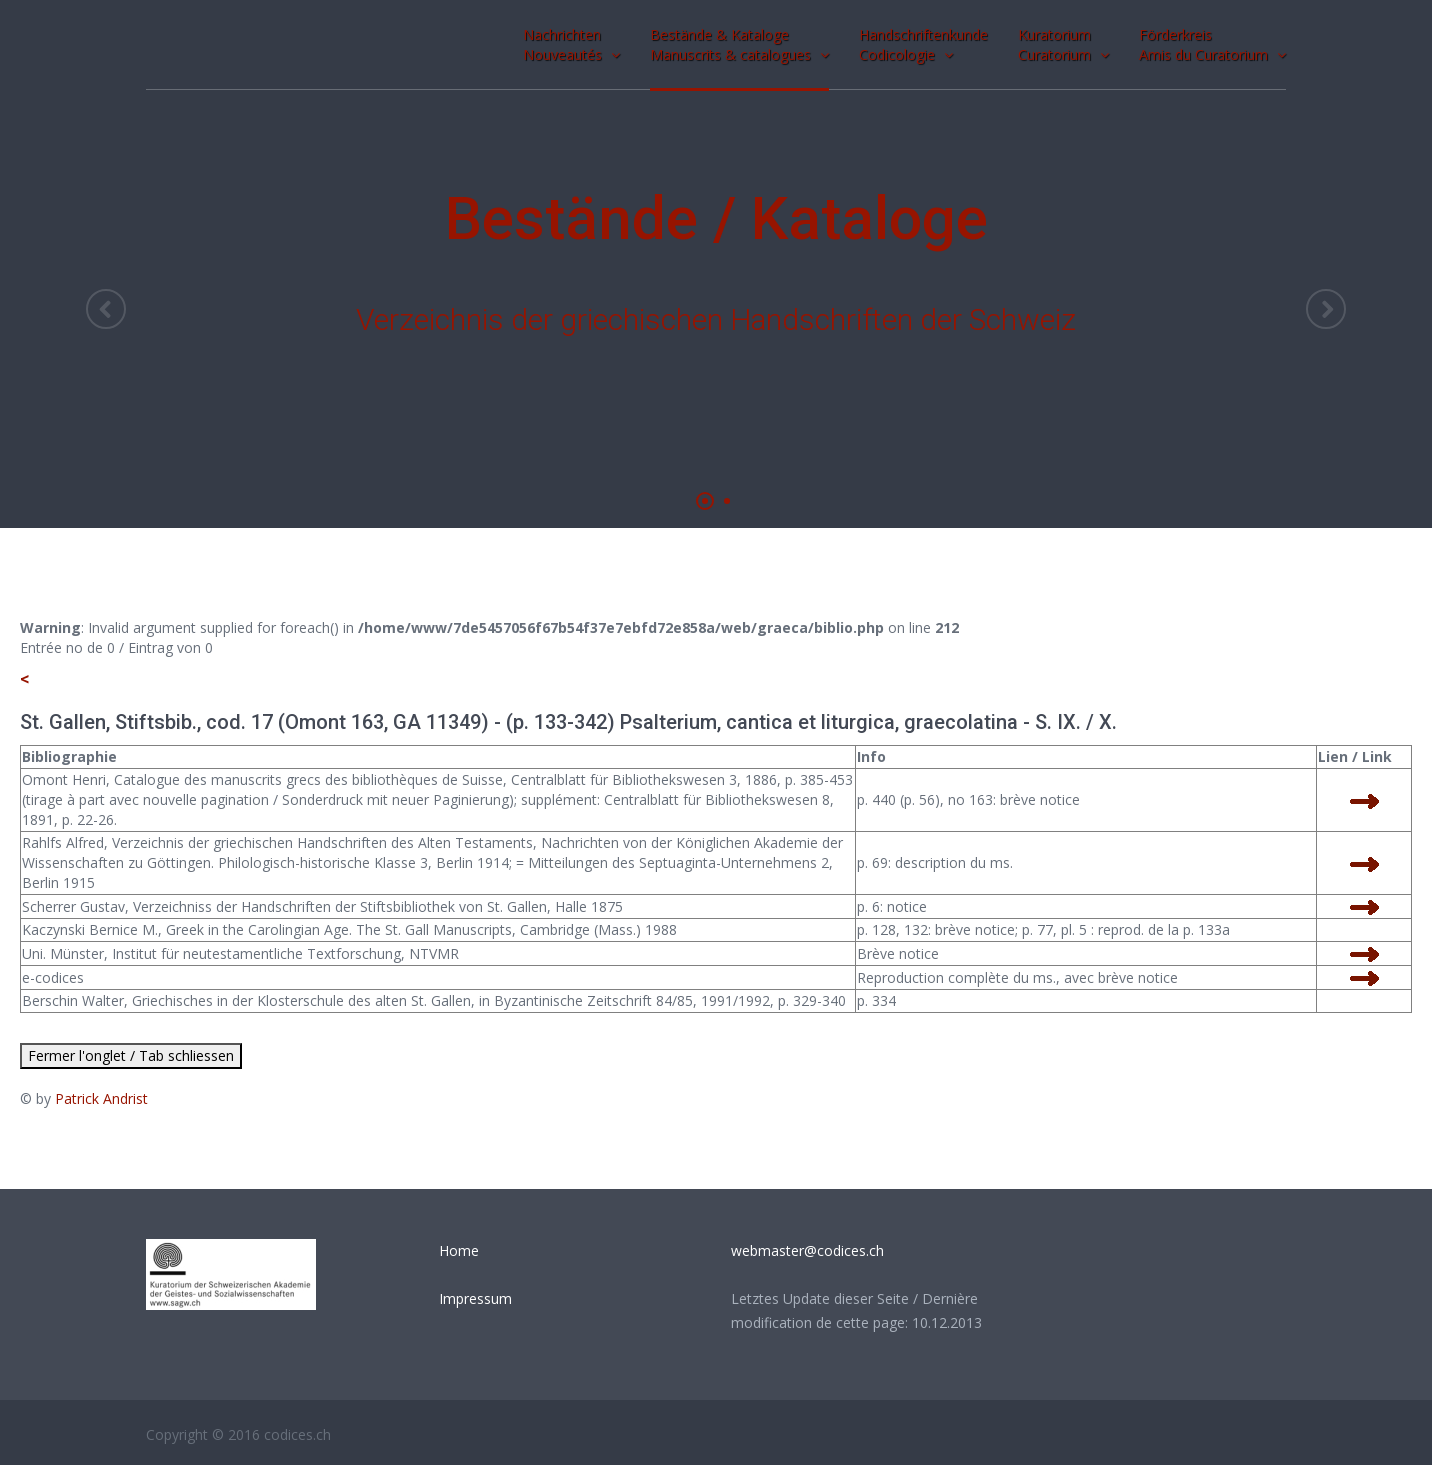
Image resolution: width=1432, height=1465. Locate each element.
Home (459, 1250)
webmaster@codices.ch (807, 1250)
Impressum (475, 1298)
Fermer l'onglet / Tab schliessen (131, 1055)
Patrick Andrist (101, 1098)
